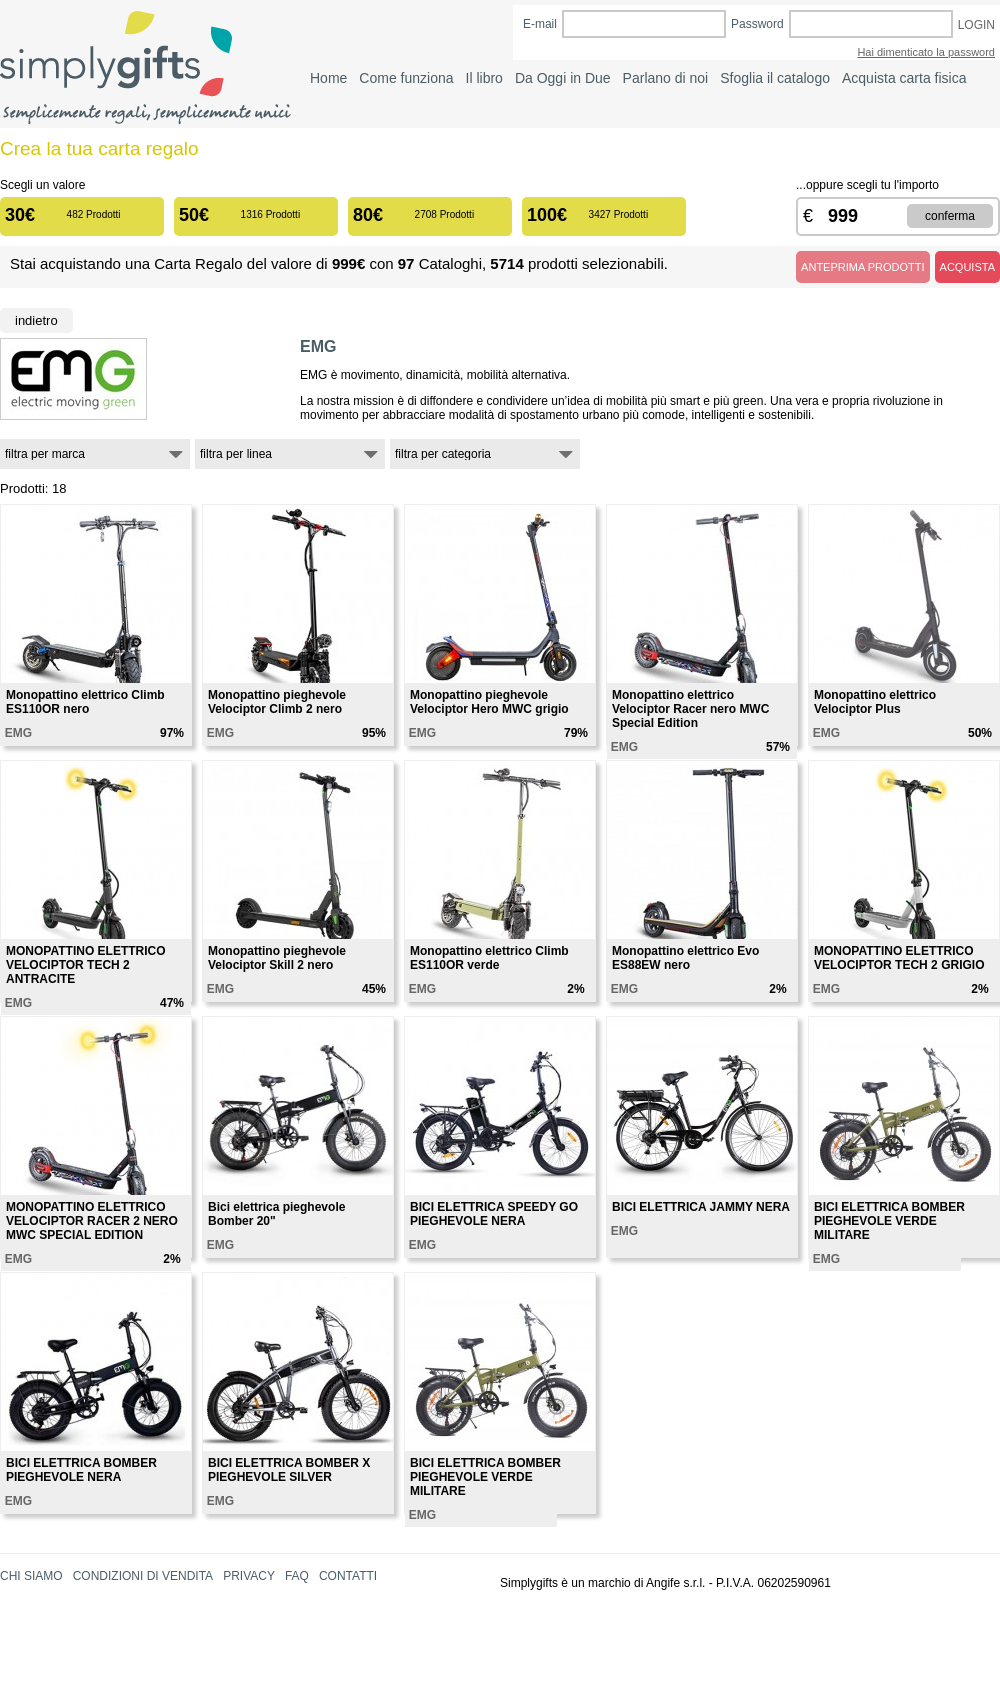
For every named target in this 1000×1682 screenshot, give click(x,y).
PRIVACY (249, 1576)
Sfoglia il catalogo (775, 78)
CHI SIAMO (31, 1576)
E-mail (540, 24)
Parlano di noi (666, 78)
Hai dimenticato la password (926, 52)
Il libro (484, 78)
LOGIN (976, 25)
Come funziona (406, 78)
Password (757, 24)
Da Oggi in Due (563, 78)
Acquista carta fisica (904, 78)
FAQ (297, 1576)
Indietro (36, 320)
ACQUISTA (967, 267)
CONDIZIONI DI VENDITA (143, 1576)
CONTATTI (348, 1576)
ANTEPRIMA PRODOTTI (862, 267)
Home (328, 78)
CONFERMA (950, 216)
